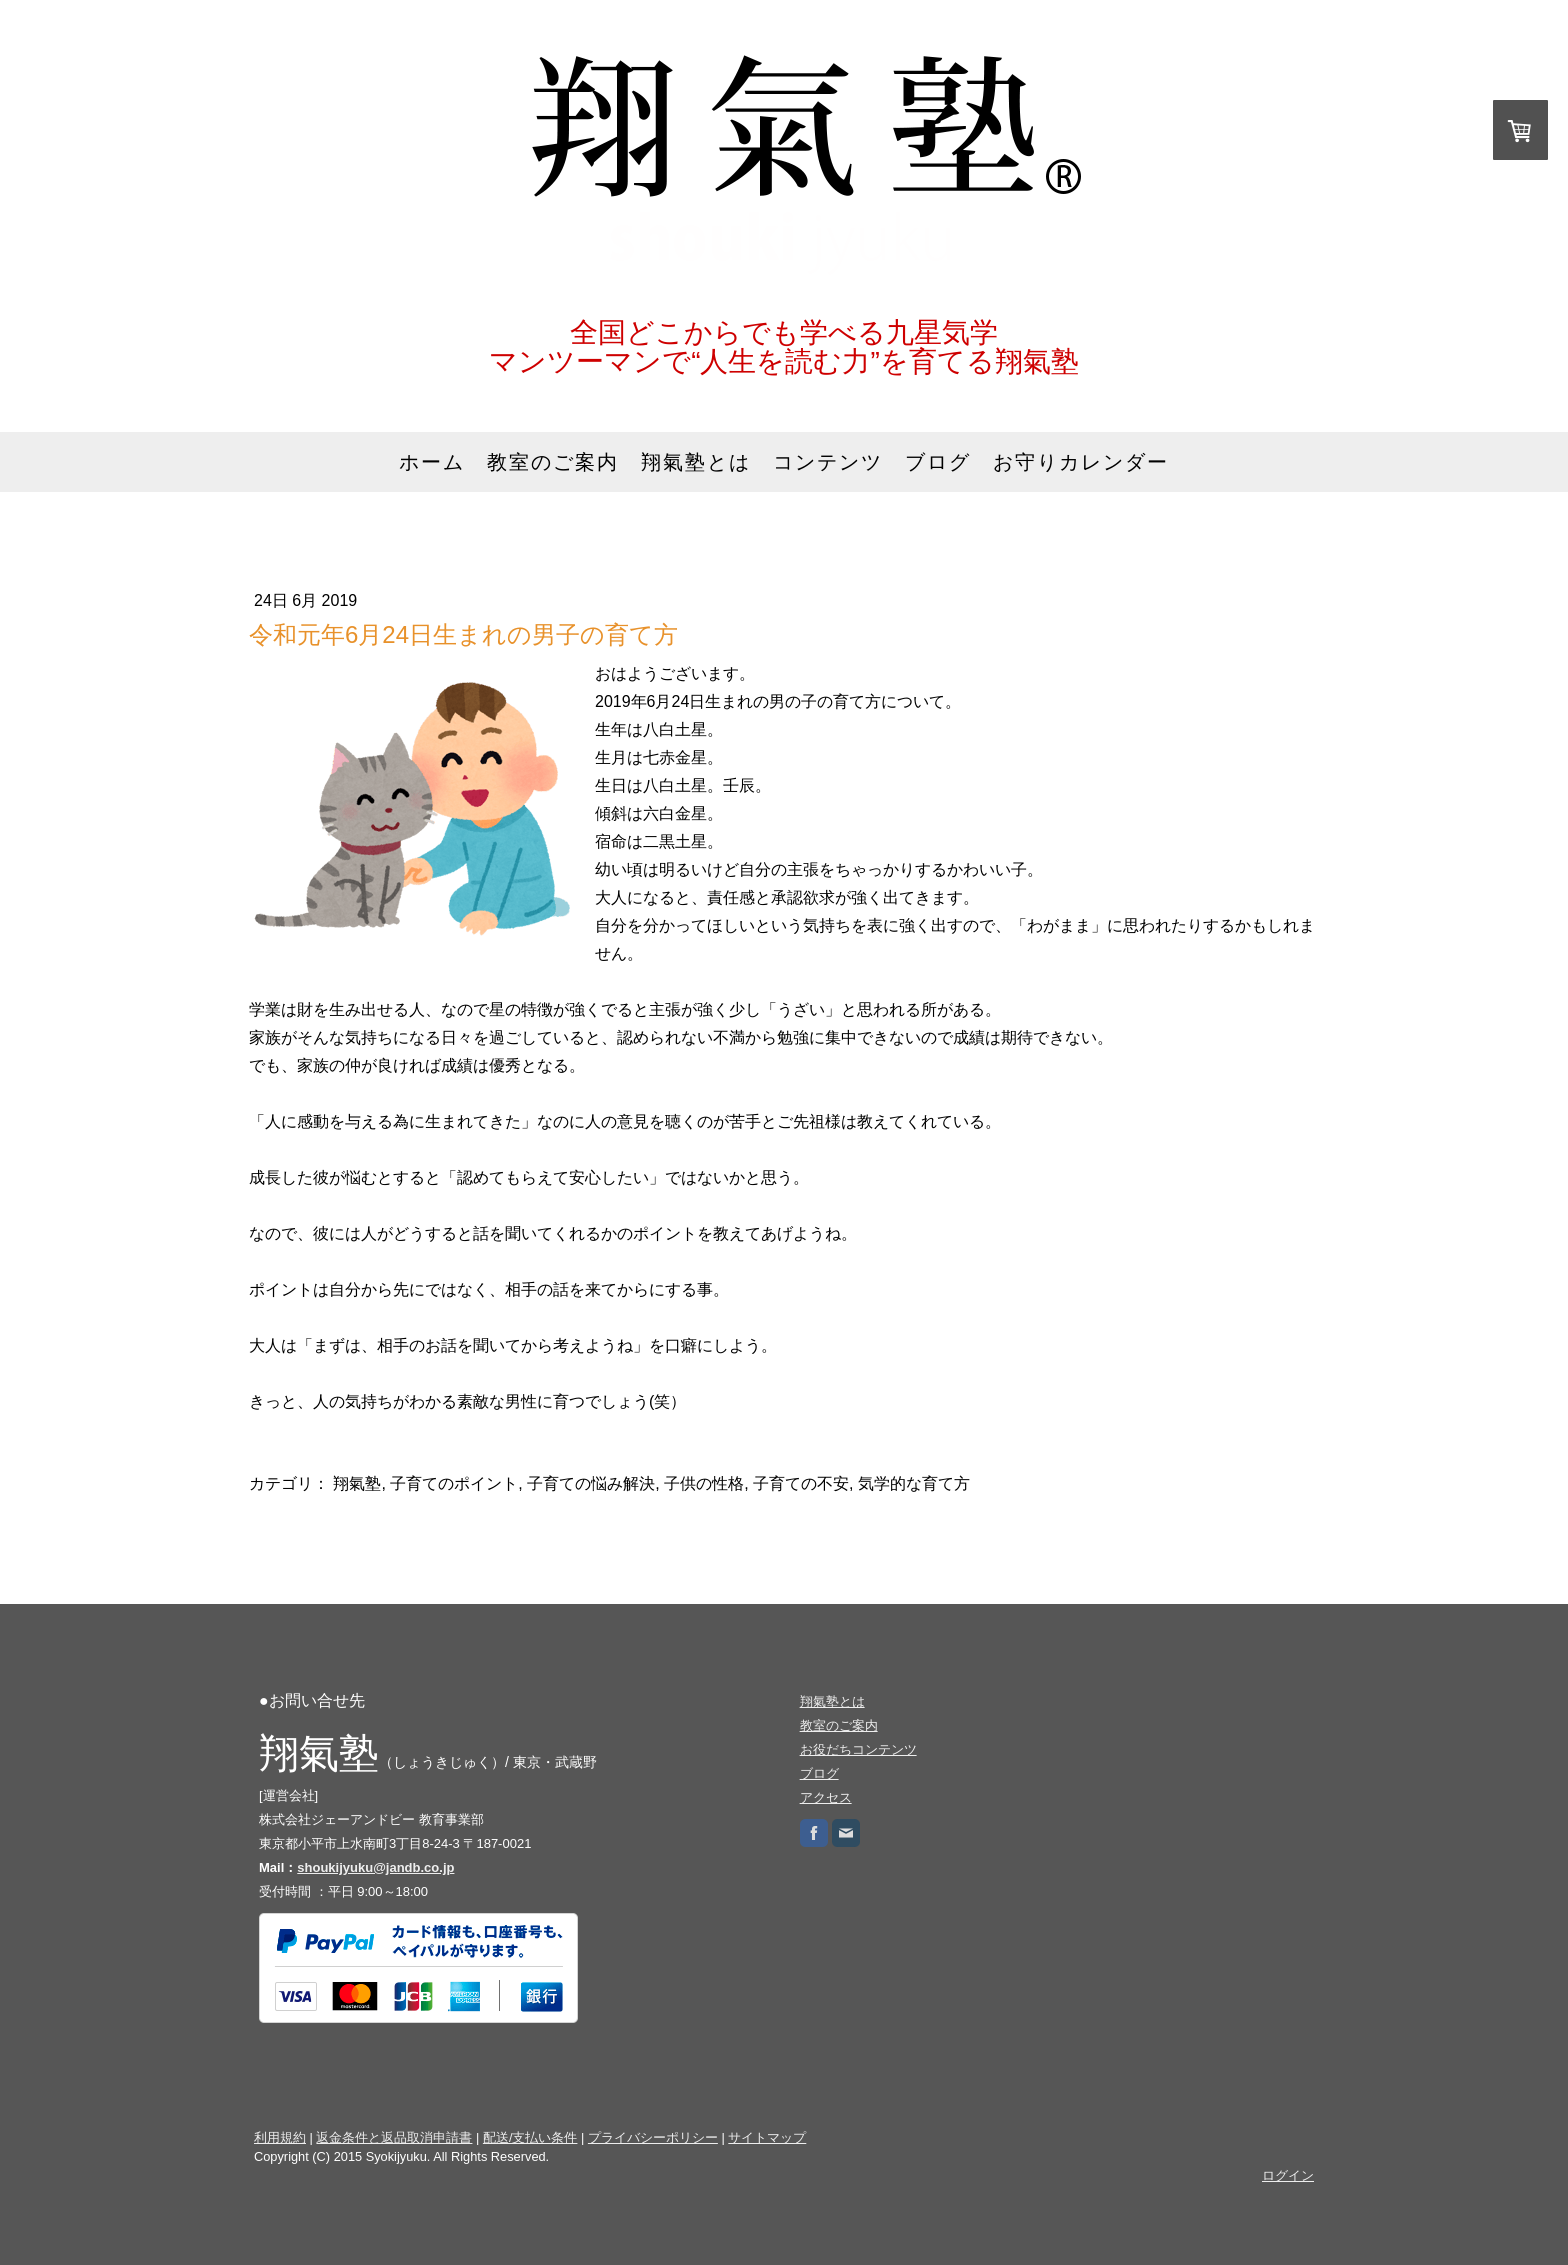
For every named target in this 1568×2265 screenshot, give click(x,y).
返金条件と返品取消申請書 (394, 2137)
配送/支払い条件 (530, 2137)
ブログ (938, 462)
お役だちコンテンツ (858, 1749)
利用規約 (280, 2137)
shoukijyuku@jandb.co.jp (375, 1867)
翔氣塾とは (696, 462)
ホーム (432, 462)
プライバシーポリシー (653, 2137)
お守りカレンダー (1081, 462)
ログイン (1288, 2175)
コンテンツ (828, 462)
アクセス (826, 1797)
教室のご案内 (553, 462)
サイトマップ (767, 2137)
